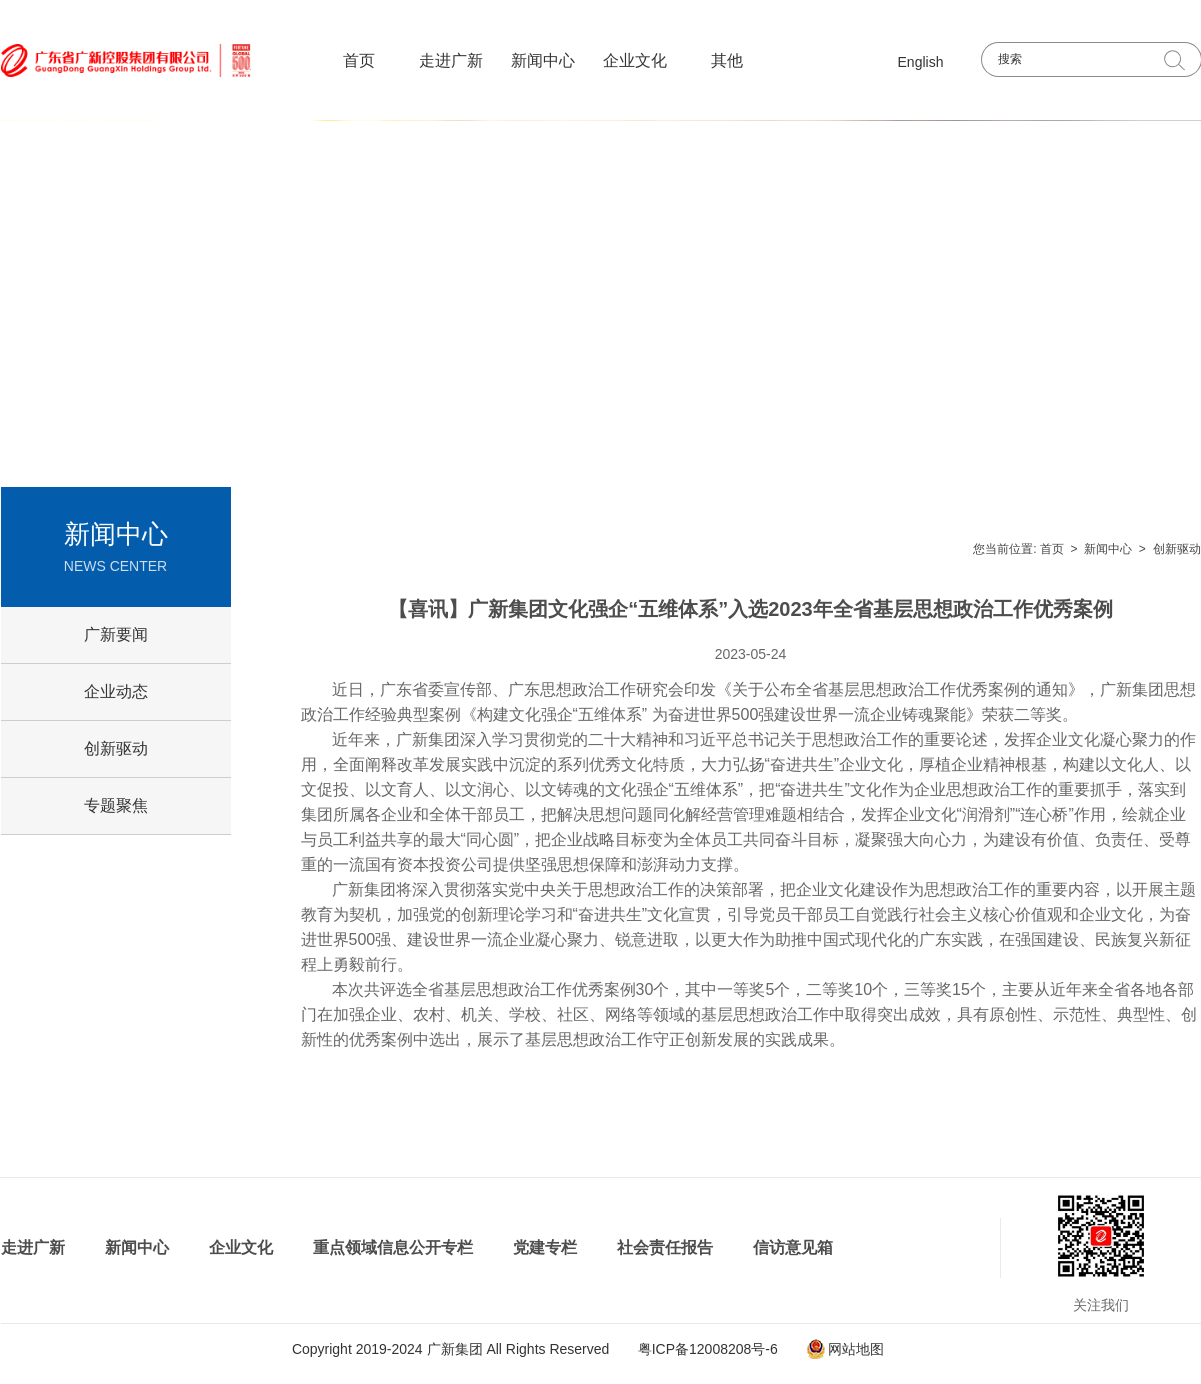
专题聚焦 (116, 805)
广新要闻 (116, 634)
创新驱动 (1177, 549)
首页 (359, 60)
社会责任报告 (665, 1247)
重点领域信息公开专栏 (393, 1247)
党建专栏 (545, 1247)
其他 (727, 60)
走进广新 (451, 60)
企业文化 (635, 60)
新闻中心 (543, 60)
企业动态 (116, 691)
